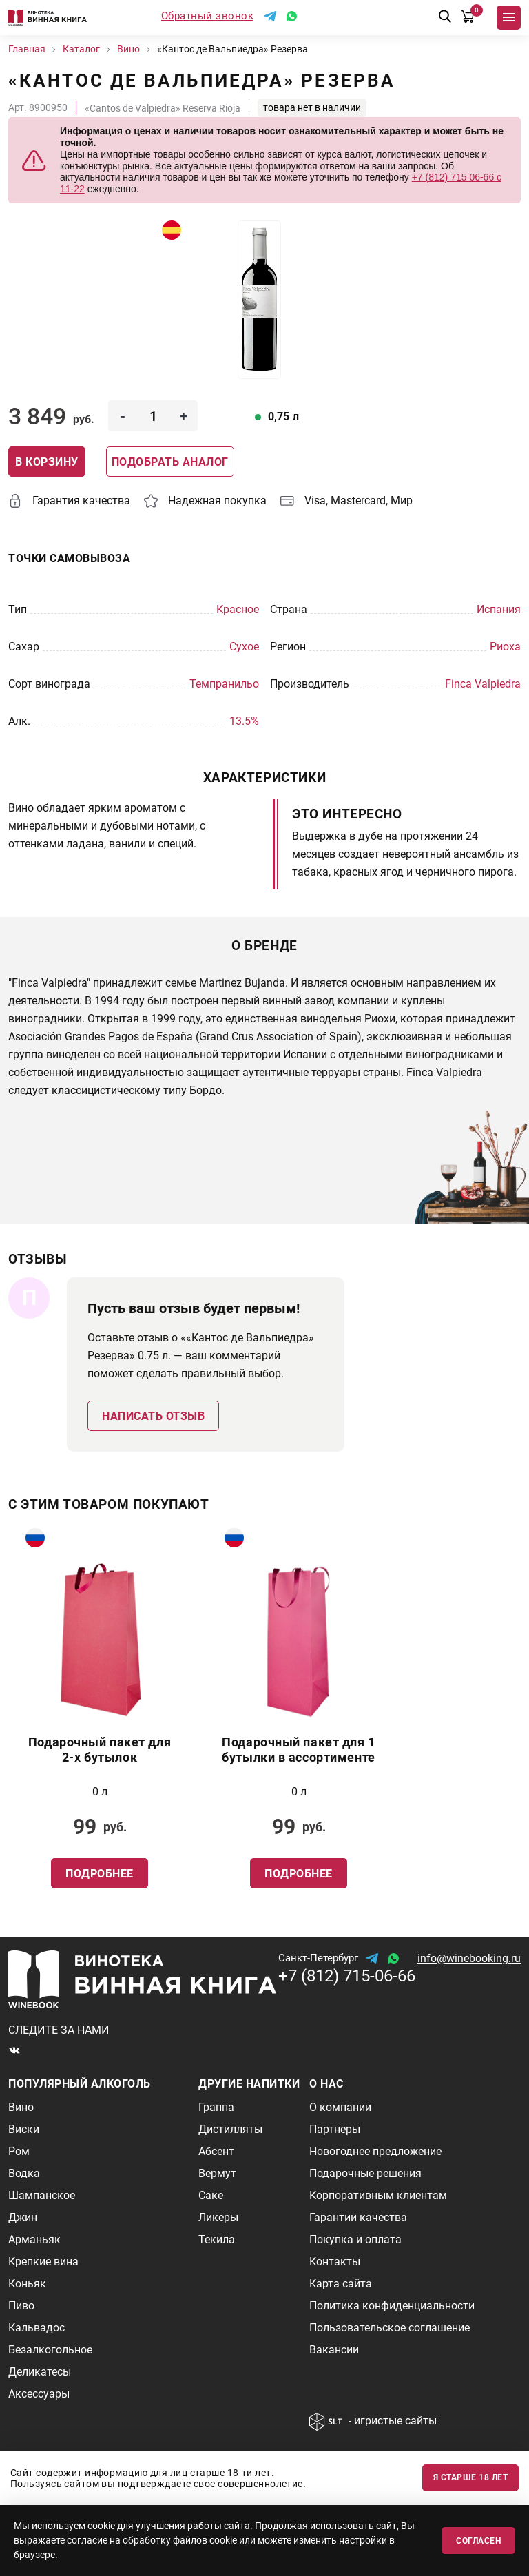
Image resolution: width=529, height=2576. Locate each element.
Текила (216, 2239)
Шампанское (41, 2195)
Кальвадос (36, 2327)
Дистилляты (230, 2129)
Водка (24, 2173)
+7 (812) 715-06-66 (346, 1976)
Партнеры (334, 2129)
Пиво (21, 2305)
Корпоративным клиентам (378, 2195)
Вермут (217, 2173)
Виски (23, 2129)
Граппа (216, 2107)
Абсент (216, 2151)
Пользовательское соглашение (389, 2327)
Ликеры (218, 2217)
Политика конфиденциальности (392, 2305)
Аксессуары (39, 2393)
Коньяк (27, 2283)
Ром (19, 2151)
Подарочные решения (365, 2173)
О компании (340, 2107)
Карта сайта (340, 2283)
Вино (21, 2107)
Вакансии (334, 2349)
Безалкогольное (50, 2349)
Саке (210, 2195)
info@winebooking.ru (469, 1958)
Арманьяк (34, 2239)
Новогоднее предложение (375, 2151)
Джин (22, 2217)
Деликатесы (39, 2371)
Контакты (334, 2261)
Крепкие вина (43, 2261)
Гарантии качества (358, 2217)
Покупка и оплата (355, 2239)
